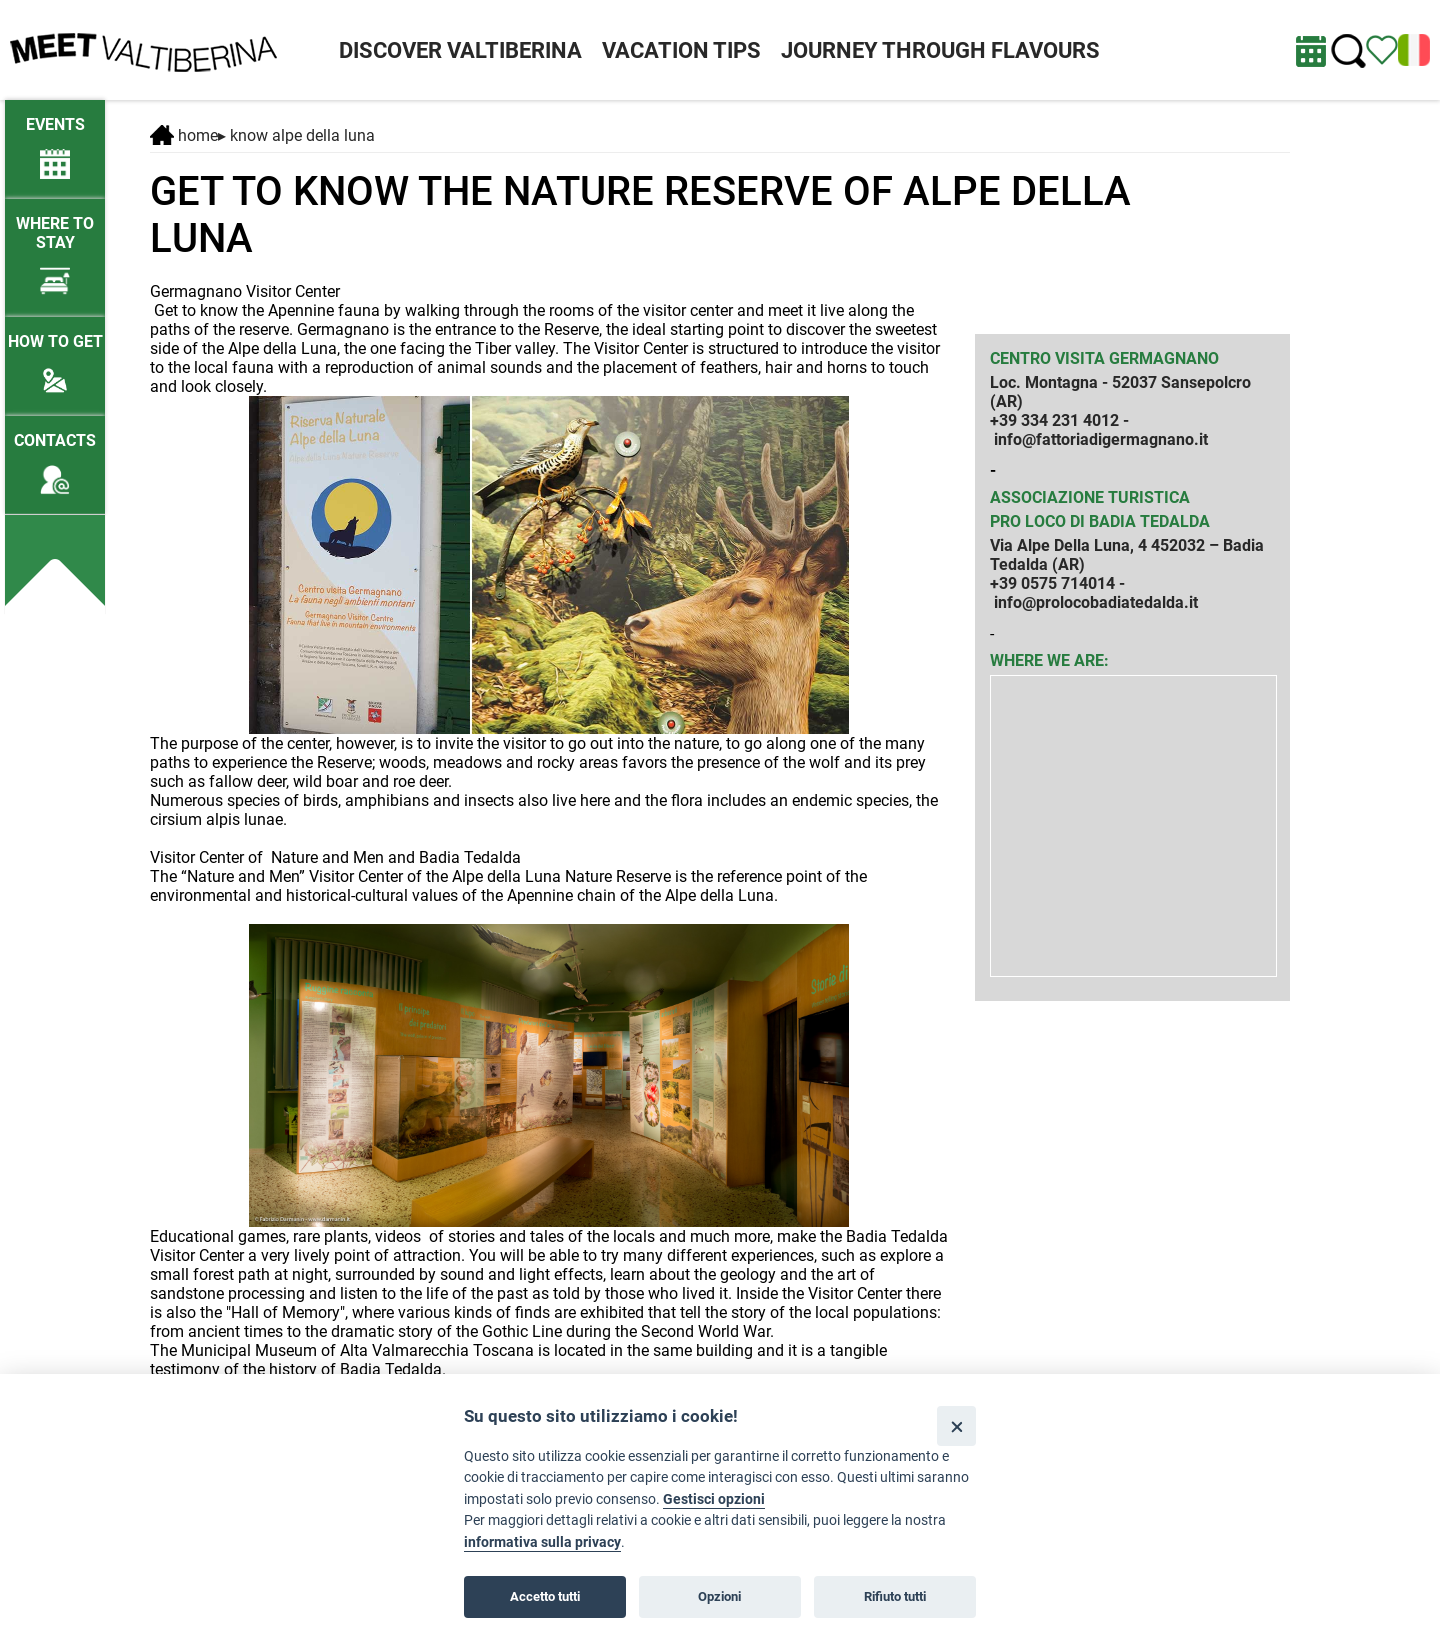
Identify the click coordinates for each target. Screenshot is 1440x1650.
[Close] (956, 1425)
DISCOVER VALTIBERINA (460, 50)
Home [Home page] (184, 135)
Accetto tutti (545, 1596)
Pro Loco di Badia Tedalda (1100, 521)
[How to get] (55, 355)
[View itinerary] (1382, 48)
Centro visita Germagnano (1104, 358)
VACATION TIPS (681, 50)
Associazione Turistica (1090, 497)
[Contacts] (55, 454)
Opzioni (719, 1596)
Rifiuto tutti (895, 1596)
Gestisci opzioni (714, 1499)
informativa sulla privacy (542, 1542)
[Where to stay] (55, 247)
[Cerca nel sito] (1348, 51)
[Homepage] (143, 48)
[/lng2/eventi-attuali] (55, 138)
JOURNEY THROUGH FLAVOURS (940, 50)
